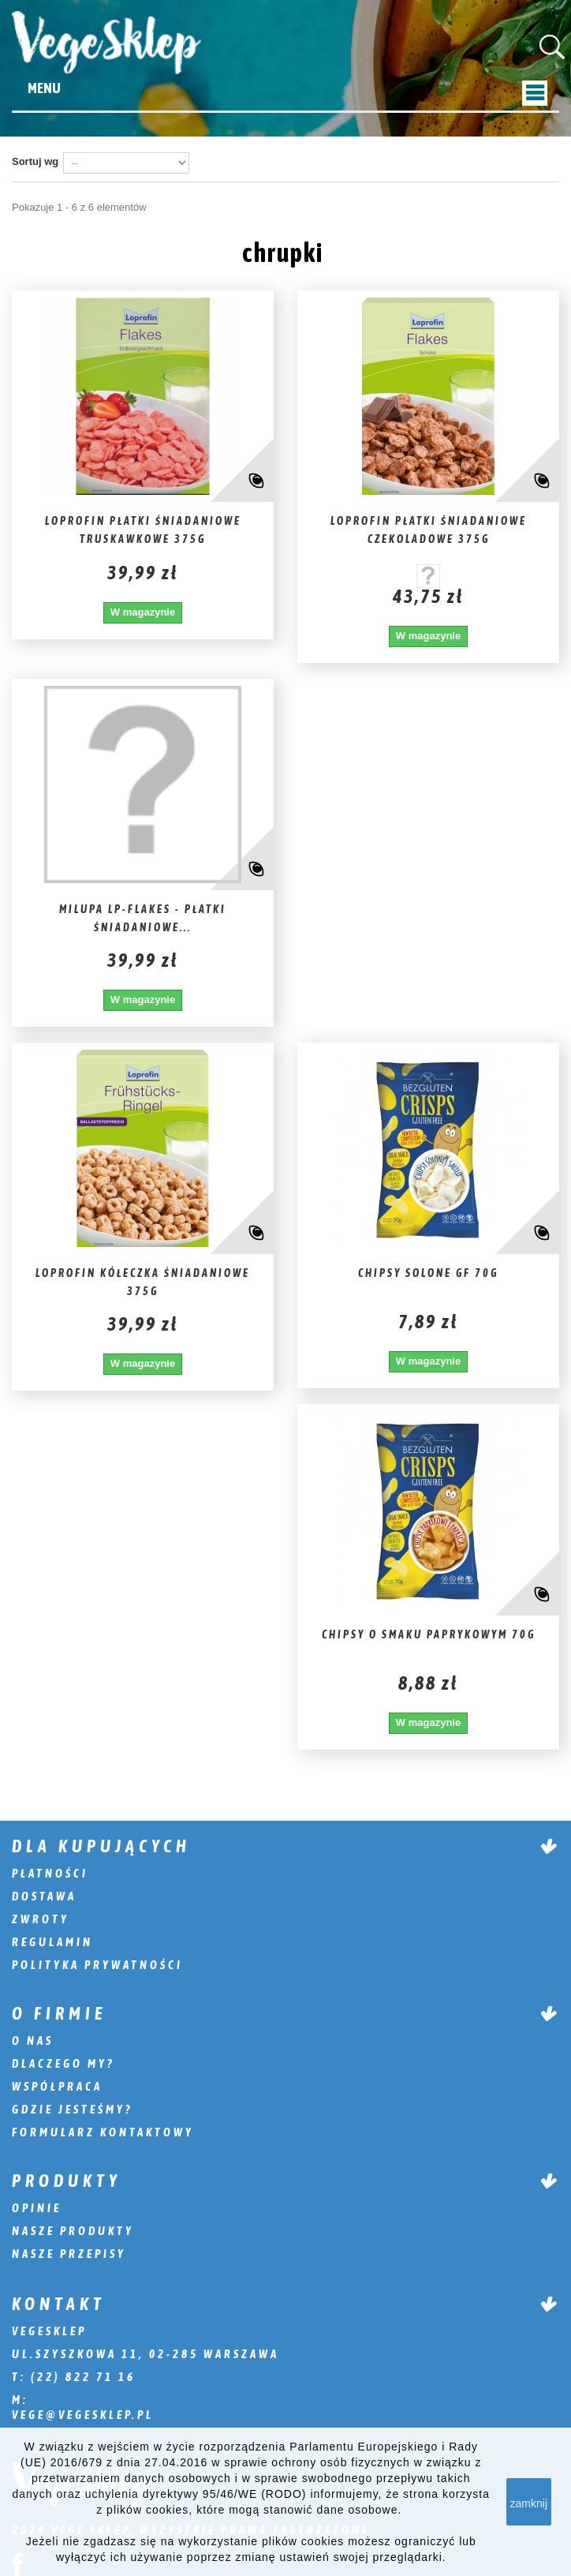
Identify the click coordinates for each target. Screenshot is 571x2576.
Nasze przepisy (69, 2253)
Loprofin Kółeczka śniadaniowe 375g (142, 1282)
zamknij (528, 2503)
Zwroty (40, 1919)
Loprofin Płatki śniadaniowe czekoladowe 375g (428, 530)
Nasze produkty (73, 2230)
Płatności (50, 1873)
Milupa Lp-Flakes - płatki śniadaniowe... (142, 918)
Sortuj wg (35, 161)
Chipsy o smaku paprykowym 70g (429, 1634)
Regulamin (52, 1942)
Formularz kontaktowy (103, 2132)
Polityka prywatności (97, 1964)
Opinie (37, 2208)
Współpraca (57, 2086)
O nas (33, 2040)
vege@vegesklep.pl (83, 2414)
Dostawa (44, 1896)
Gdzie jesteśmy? (72, 2109)
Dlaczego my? (63, 2063)
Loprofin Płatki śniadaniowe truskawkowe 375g (143, 530)
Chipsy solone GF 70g (428, 1273)
